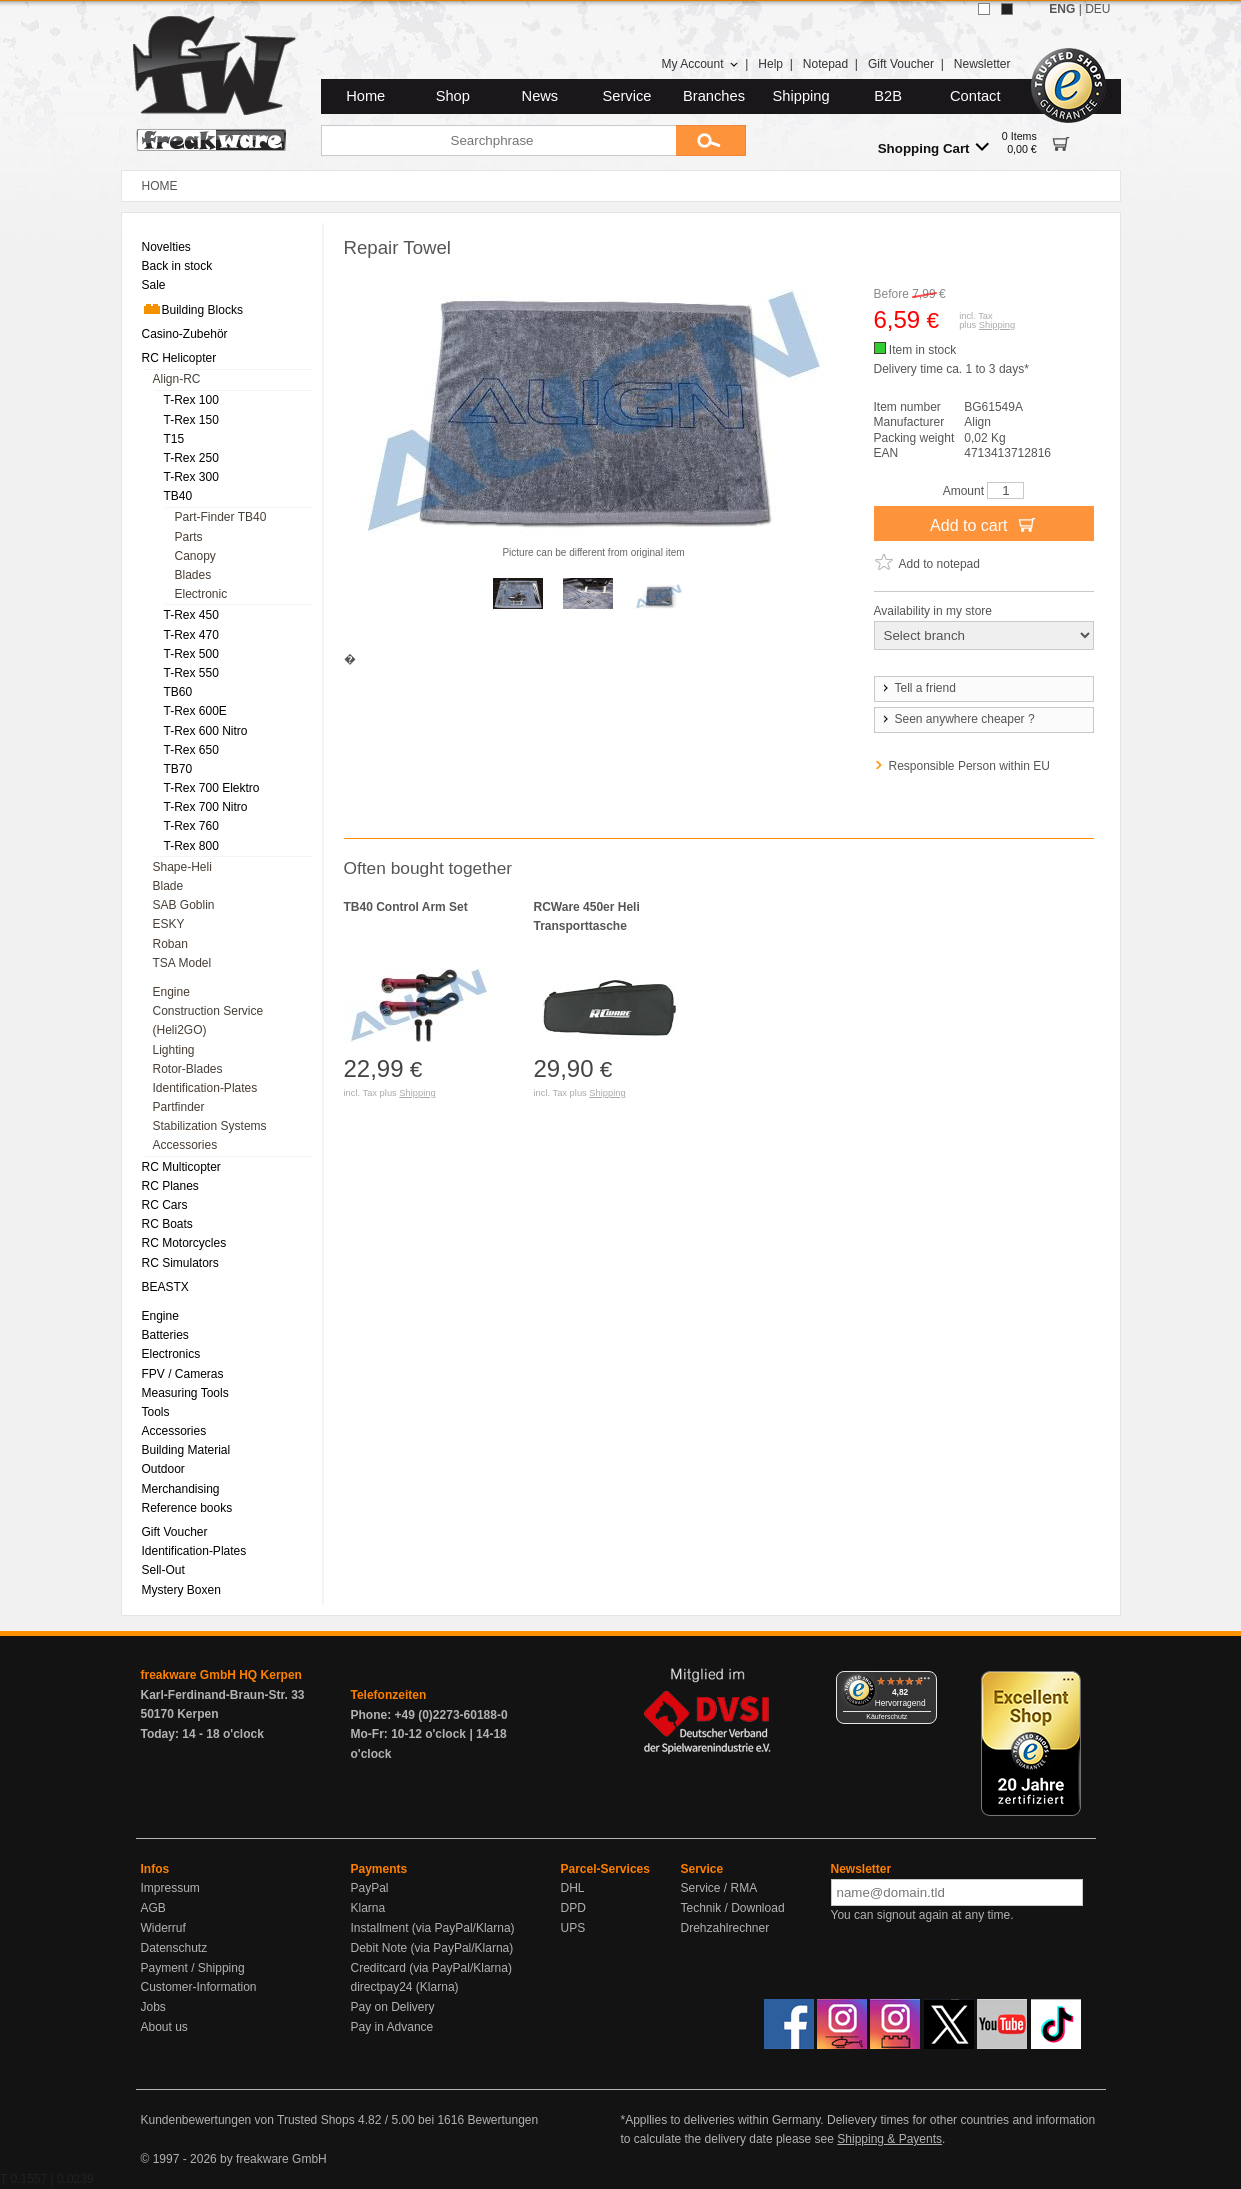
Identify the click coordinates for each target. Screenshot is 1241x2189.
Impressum (170, 1888)
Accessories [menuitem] (185, 1145)
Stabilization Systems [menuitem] (210, 1126)
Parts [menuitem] (189, 537)
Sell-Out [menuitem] (163, 1570)
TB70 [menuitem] (178, 769)
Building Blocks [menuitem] (192, 309)
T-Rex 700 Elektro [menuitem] (212, 788)
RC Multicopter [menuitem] (181, 1167)
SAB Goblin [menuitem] (184, 905)
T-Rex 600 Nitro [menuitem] (206, 731)
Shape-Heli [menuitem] (182, 867)
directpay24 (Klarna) (405, 1987)
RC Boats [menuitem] (167, 1224)
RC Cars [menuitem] (165, 1205)
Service (627, 96)
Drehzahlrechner (725, 1928)
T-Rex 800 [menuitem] (191, 846)
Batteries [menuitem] (165, 1335)
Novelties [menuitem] (166, 247)
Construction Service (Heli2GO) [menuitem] (208, 1020)
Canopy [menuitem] (195, 556)
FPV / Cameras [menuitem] (183, 1374)
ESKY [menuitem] (169, 924)
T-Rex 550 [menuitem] (191, 673)
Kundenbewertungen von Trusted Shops (248, 2120)
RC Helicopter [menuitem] (179, 358)
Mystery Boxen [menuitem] (181, 1590)
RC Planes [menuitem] (170, 1186)
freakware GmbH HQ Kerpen (221, 1675)
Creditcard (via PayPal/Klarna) (431, 1968)
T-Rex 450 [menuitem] (191, 615)
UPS (573, 1928)
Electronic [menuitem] (201, 594)
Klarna (368, 1908)
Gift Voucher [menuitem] (175, 1532)
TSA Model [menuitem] (182, 963)
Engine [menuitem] (171, 992)
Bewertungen (502, 2120)
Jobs (153, 2007)
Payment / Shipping (193, 1968)
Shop (453, 96)
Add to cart (983, 524)
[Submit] (711, 140)
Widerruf (163, 1928)
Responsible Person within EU (969, 766)
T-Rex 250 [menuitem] (191, 458)
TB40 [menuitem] (178, 496)
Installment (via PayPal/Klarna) (433, 1928)
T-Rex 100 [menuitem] (191, 400)
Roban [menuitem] (170, 944)
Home (365, 96)
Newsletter (982, 64)
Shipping (801, 96)
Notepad (825, 64)
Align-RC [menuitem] (177, 379)
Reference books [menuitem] (187, 1508)
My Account (699, 64)
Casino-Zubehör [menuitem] (185, 334)
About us (164, 2027)
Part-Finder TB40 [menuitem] (221, 517)
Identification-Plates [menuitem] (205, 1088)
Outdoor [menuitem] (163, 1469)
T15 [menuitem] (174, 439)
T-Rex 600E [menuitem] (195, 711)
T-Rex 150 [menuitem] (191, 420)
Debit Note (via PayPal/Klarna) (432, 1948)
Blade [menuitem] (168, 886)
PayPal (370, 1888)
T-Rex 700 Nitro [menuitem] (206, 807)
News (540, 96)
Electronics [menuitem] (171, 1354)
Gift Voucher (901, 64)
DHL (573, 1888)
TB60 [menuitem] (178, 692)
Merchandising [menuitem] (181, 1489)
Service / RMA (719, 1888)
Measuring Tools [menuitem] (185, 1393)
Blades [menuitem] (193, 575)
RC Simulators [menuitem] (180, 1263)
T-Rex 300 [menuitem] (191, 477)
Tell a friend (918, 688)
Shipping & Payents (889, 2139)
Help (770, 64)
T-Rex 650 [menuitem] (191, 750)
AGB (153, 1908)
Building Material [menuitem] (186, 1450)
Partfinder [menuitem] (179, 1107)
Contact (975, 96)
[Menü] (925, 1683)
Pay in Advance (392, 2027)
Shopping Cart (933, 147)
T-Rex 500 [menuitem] (191, 654)
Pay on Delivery (393, 2007)
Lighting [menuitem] (174, 1050)
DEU (1097, 9)
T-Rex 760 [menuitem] (191, 826)
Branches (714, 96)
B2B (888, 96)
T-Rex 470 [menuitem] (191, 635)
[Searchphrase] (498, 140)
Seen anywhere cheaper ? (957, 719)
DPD (573, 1908)
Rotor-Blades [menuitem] (188, 1069)
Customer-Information (199, 1987)
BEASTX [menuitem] (165, 1287)
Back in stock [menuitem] (177, 266)
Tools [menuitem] (156, 1412)
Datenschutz (174, 1948)
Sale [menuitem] (154, 285)
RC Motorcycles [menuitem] (184, 1243)
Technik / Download (733, 1908)
